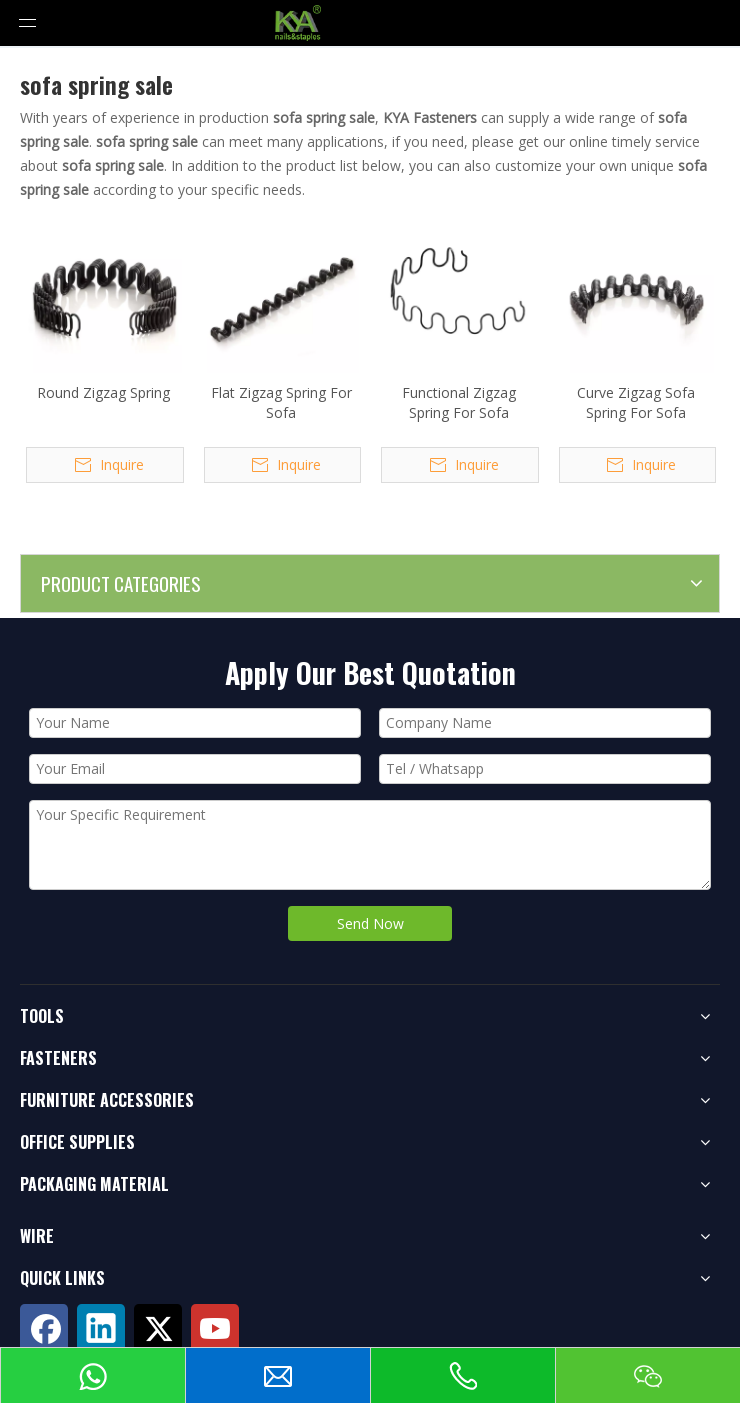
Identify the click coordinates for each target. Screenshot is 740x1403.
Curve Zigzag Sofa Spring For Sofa (636, 402)
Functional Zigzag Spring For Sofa (459, 402)
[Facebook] (44, 1328)
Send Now (370, 923)
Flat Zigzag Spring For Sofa (281, 402)
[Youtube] (215, 1328)
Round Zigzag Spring (103, 392)
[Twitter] (158, 1328)
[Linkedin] (101, 1328)
